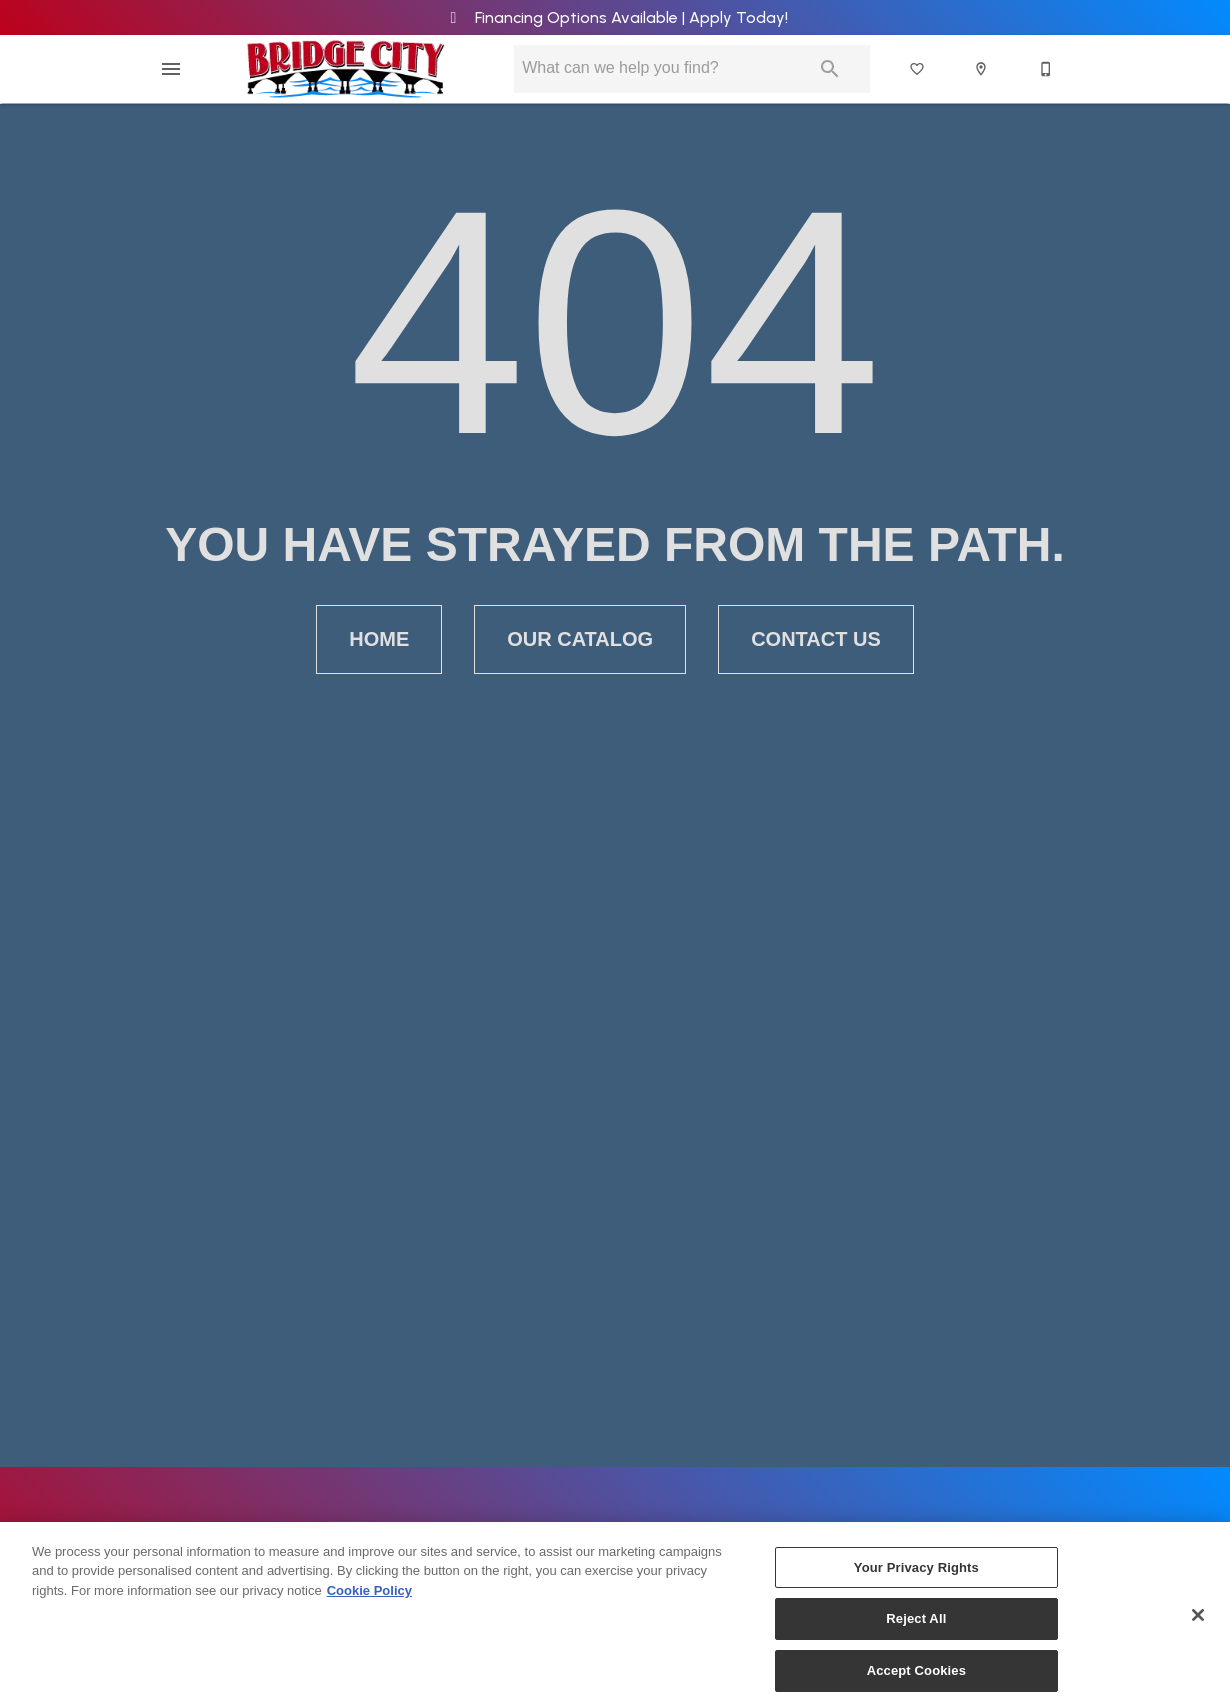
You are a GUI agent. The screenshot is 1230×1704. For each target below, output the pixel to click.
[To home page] (345, 69)
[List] (918, 69)
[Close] (1198, 1625)
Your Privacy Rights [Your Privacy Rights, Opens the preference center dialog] (916, 1577)
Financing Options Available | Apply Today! (615, 17)
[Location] (982, 69)
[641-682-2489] (1047, 69)
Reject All (916, 1629)
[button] (171, 69)
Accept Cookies (916, 1681)
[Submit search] (830, 69)
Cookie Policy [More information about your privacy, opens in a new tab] (369, 1600)
